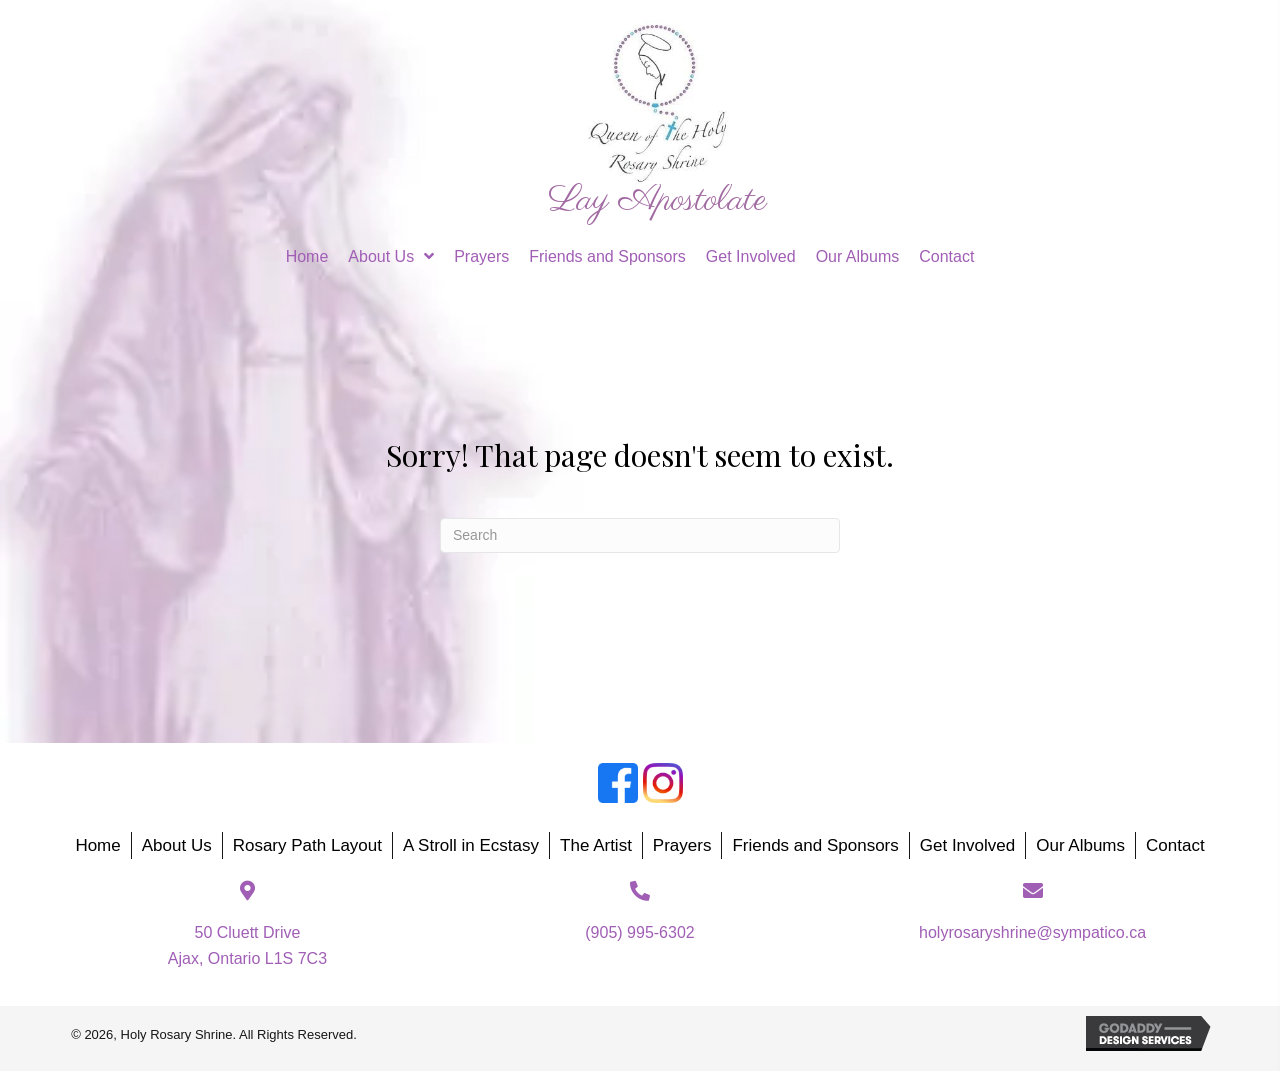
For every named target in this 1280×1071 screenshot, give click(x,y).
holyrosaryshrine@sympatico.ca (1032, 932)
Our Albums (1080, 845)
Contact (1175, 845)
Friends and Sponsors (815, 845)
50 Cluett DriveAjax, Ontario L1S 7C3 (247, 945)
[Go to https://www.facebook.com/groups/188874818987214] (618, 783)
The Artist (596, 845)
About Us (177, 845)
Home (97, 845)
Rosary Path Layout (307, 845)
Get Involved (967, 845)
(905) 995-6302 (639, 932)
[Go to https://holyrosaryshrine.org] (658, 119)
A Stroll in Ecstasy (471, 845)
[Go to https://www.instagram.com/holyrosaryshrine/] (663, 783)
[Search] (640, 535)
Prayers (682, 845)
